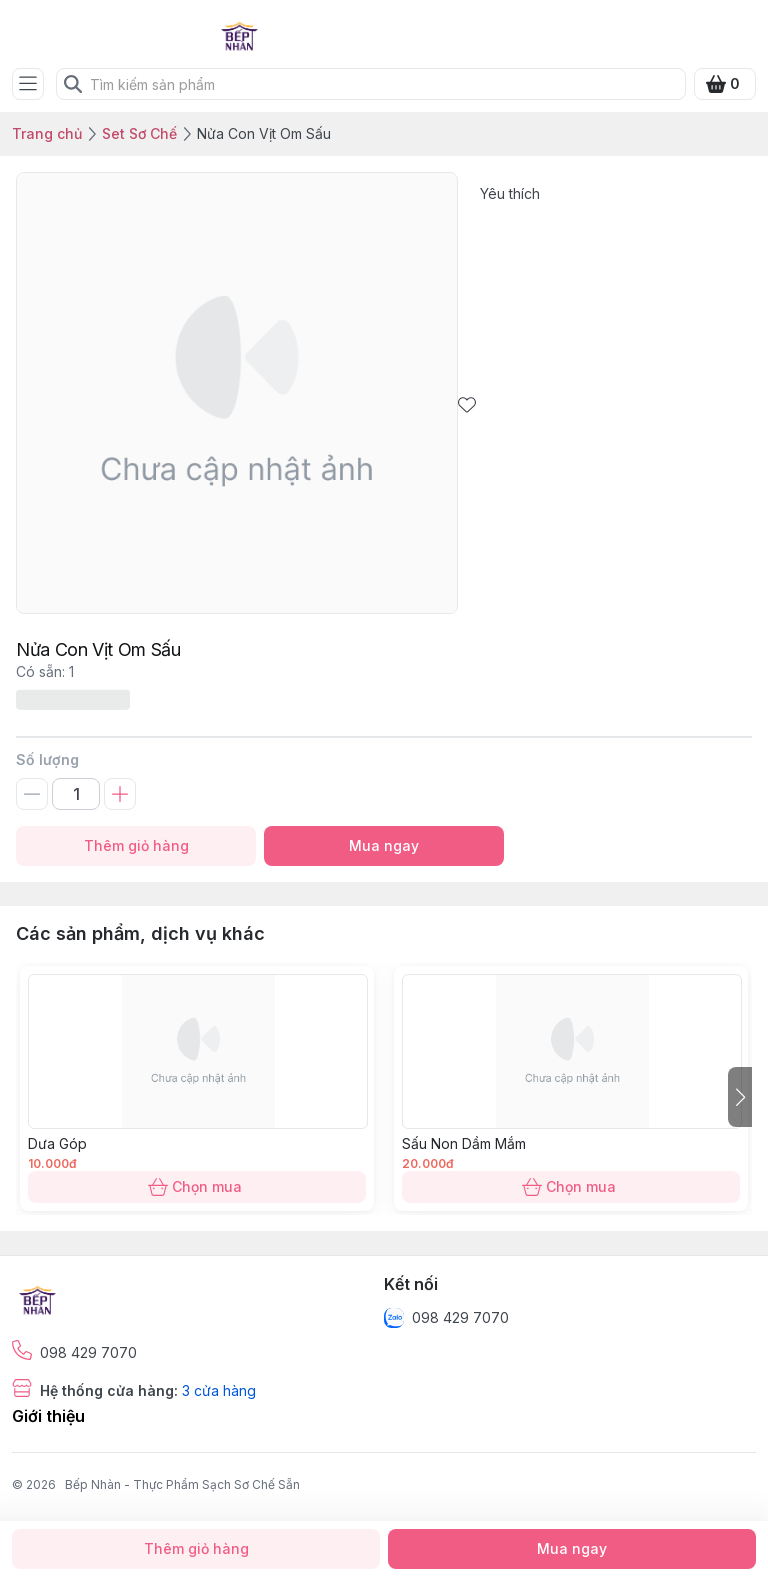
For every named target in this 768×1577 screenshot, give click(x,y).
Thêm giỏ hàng (136, 846)
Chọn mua (197, 1187)
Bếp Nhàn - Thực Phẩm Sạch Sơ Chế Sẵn (182, 1484)
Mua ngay (384, 846)
